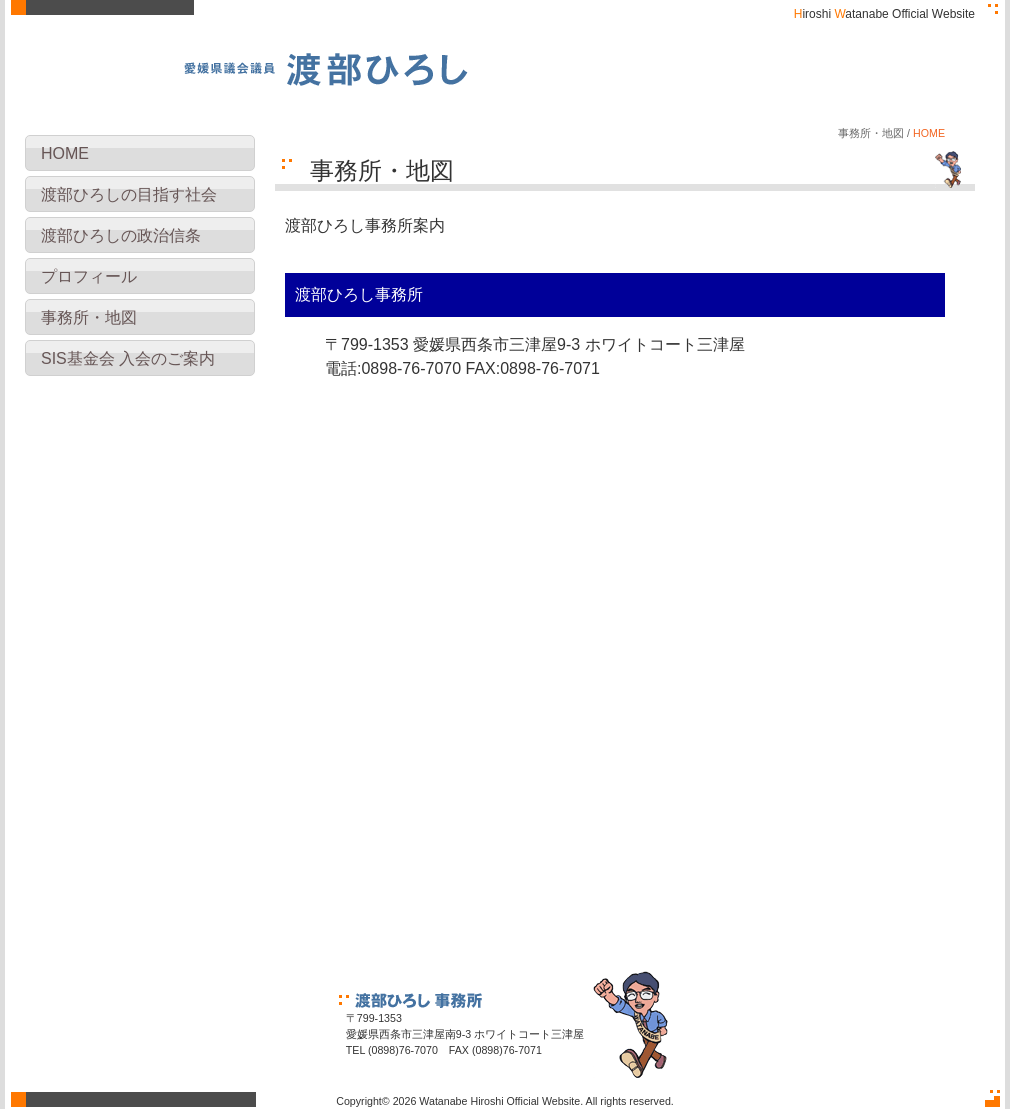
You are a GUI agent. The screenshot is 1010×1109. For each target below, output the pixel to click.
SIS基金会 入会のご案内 (128, 358)
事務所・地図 (89, 317)
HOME (65, 153)
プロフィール (89, 276)
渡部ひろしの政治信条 (121, 235)
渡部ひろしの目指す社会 (129, 194)
